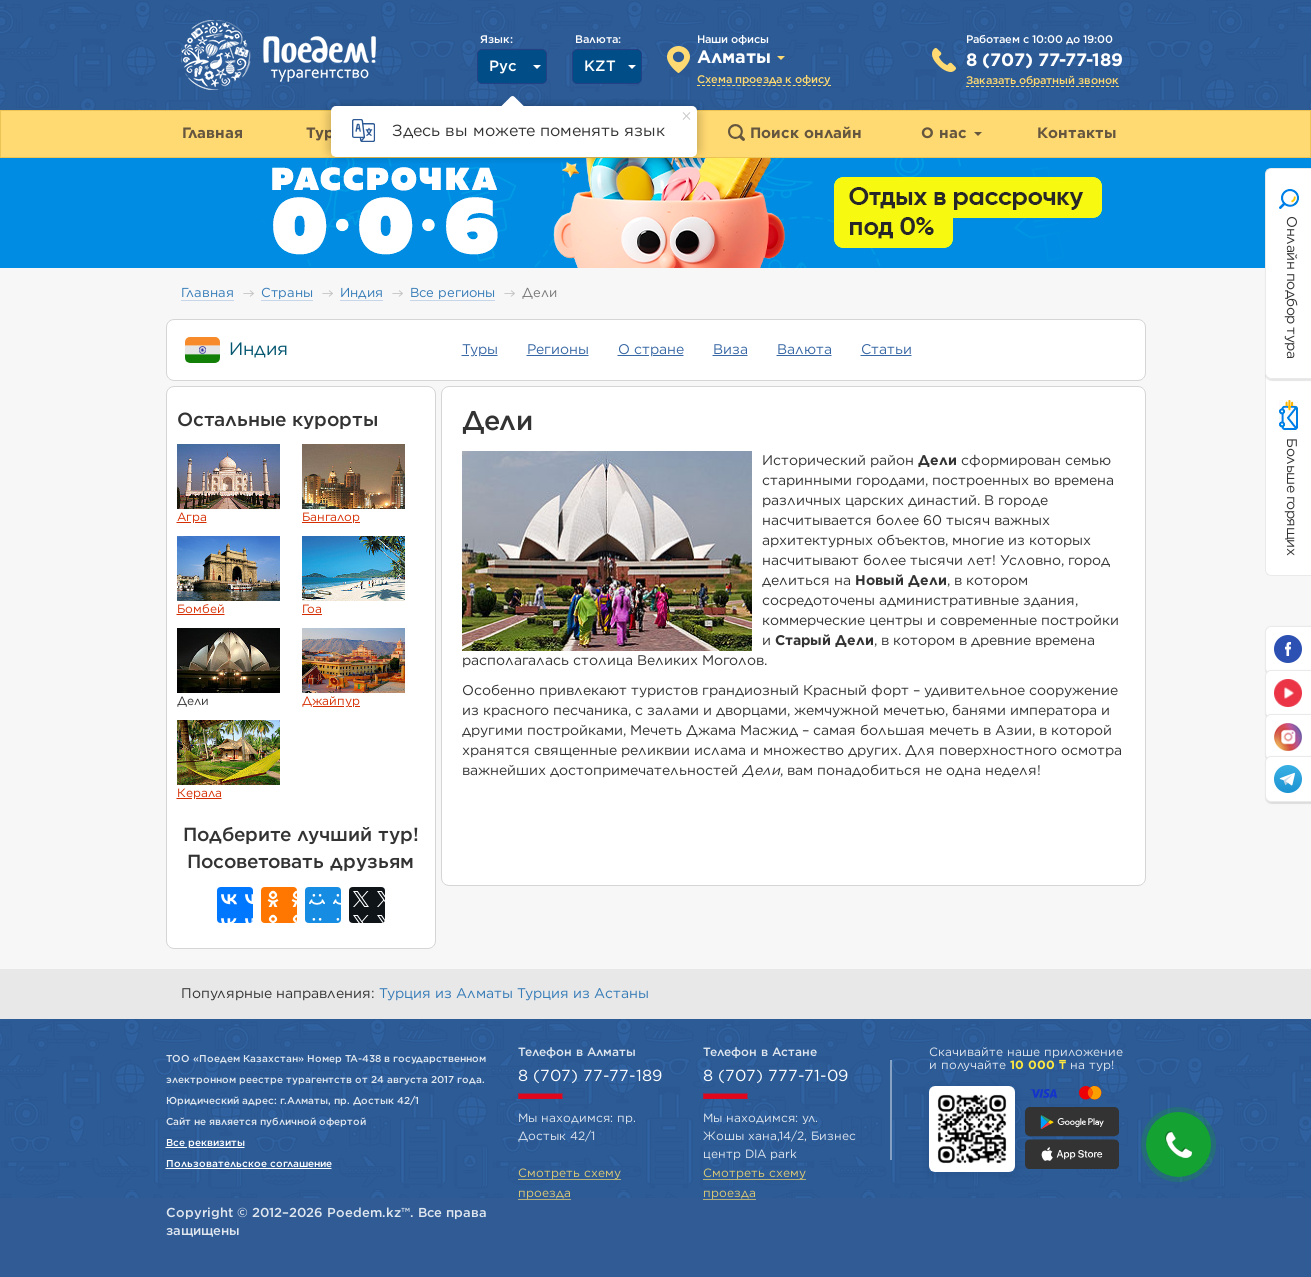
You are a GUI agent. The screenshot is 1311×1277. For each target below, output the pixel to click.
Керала (228, 759)
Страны (287, 293)
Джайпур (353, 667)
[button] (1178, 1144)
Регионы (558, 350)
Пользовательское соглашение (249, 1164)
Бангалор (353, 483)
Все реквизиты (205, 1143)
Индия (361, 293)
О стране (651, 350)
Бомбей (228, 575)
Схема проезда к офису (764, 79)
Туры (480, 350)
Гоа (353, 575)
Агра (228, 483)
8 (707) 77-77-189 (1044, 61)
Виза (730, 350)
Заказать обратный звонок (1042, 80)
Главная (207, 293)
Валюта (804, 350)
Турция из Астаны (583, 994)
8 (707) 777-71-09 (775, 1076)
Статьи (886, 350)
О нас (951, 133)
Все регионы (452, 293)
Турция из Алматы (448, 994)
